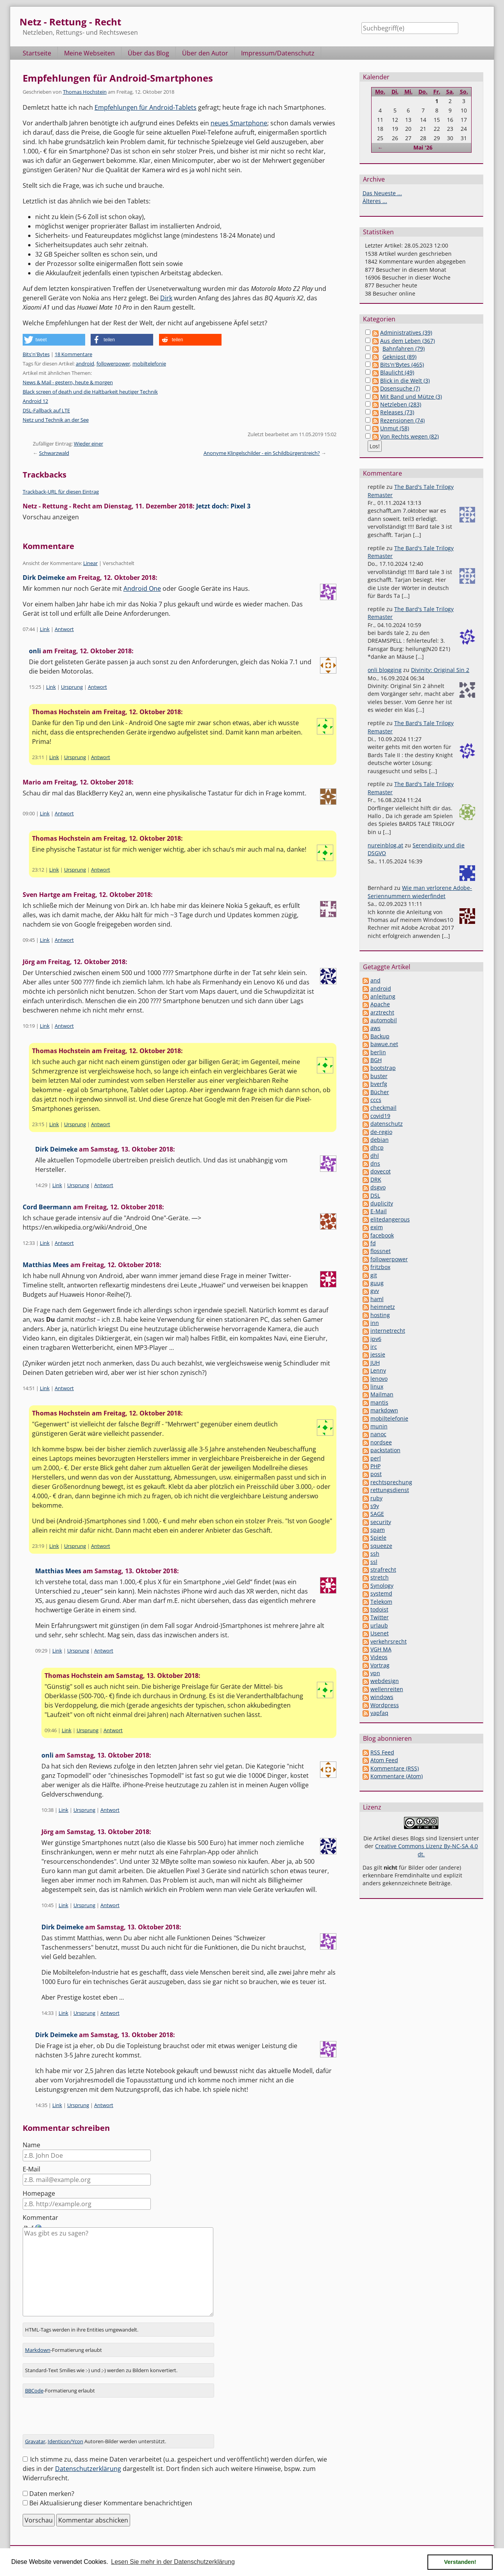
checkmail (383, 1107)
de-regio (381, 1132)
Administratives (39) (406, 332)
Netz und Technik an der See (56, 419)
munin (379, 1426)
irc (373, 1346)
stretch (379, 1577)
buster (379, 1076)
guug (377, 1283)
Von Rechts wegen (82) (409, 436)
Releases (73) (397, 412)
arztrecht (382, 1012)
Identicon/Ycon (65, 2436)
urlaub (379, 1625)
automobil (383, 1020)
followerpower (113, 363)
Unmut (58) (394, 428)
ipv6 (375, 1338)
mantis (379, 1402)
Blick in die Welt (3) (405, 380)
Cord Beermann (47, 1207)
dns (375, 1163)
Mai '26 (423, 147)
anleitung (382, 996)
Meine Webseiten (89, 53)
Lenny (378, 1370)
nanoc (378, 1434)
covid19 (380, 1116)
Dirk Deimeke (44, 577)
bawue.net (384, 1044)
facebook (382, 1235)
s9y (374, 1506)
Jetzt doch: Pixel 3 (223, 506)
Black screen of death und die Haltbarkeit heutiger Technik (90, 391)
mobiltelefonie (149, 363)
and (375, 980)
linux (376, 1386)
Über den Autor (205, 53)
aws (375, 1028)
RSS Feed (382, 1752)
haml (377, 1299)
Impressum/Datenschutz (278, 53)
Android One (142, 588)
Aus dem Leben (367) (407, 340)
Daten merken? (51, 2488)
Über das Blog (148, 53)
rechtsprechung (391, 1482)
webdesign (384, 1681)
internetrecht (387, 1330)
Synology (381, 1585)
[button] (54, 340)
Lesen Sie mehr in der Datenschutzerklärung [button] (173, 2561)
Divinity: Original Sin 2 (440, 670)
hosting (380, 1315)
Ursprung (72, 686)
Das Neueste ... (382, 193)
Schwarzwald (54, 452)
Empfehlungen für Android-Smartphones (118, 77)
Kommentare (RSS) (394, 1768)
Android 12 (35, 401)
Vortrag (380, 1665)
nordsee (381, 1442)
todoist (379, 1609)
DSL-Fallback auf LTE (46, 410)
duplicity (381, 1203)
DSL (375, 1195)
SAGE (377, 1513)
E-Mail (31, 2169)
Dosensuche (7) (400, 388)
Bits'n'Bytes (36, 354)
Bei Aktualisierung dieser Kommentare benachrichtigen (110, 2498)
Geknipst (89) (399, 356)
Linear (90, 563)
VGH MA (380, 1649)
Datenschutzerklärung (88, 2463)
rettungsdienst (389, 1490)
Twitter (379, 1617)
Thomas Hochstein (85, 91)
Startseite (37, 53)
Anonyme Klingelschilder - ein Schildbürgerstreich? (262, 452)
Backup (380, 1036)
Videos (379, 1657)
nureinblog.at (385, 845)
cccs (375, 1099)
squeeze (381, 1545)
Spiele (378, 1537)
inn (374, 1322)
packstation (385, 1450)
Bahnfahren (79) (403, 348)
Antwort (64, 629)
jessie (377, 1354)
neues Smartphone (239, 123)
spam (377, 1529)
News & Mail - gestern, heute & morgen (68, 382)
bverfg (378, 1083)
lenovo (379, 1378)
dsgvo (378, 1187)
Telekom (381, 1601)
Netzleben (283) (400, 404)
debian (379, 1139)
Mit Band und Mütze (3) (411, 396)
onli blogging (385, 670)
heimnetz (382, 1306)
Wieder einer (88, 443)
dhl (374, 1155)
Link (45, 629)
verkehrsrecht (388, 1641)
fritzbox (380, 1267)
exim (376, 1227)
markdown (384, 1410)
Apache (380, 1004)
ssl (373, 1561)
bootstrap (383, 1067)
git (373, 1275)
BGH (376, 1060)
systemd (381, 1593)
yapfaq (379, 1713)
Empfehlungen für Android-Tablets (146, 107)
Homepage (39, 2193)
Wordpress (384, 1705)
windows (381, 1697)
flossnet (380, 1251)
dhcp (377, 1147)
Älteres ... (375, 201)
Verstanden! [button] (460, 2562)
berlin (378, 1052)
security (380, 1522)
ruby (376, 1498)
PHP (375, 1466)
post (376, 1474)
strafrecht (383, 1569)
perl (375, 1458)
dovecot (380, 1171)
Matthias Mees (46, 1264)
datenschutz (386, 1123)
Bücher (379, 1092)
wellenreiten (386, 1689)
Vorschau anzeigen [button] (51, 517)
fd (373, 1243)
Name (31, 2145)
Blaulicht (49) (397, 372)
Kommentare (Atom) (396, 1776)
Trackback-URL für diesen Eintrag (61, 491)
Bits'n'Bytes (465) (402, 364)
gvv (374, 1290)
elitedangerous (390, 1219)
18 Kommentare (73, 354)
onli (35, 651)
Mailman (381, 1394)
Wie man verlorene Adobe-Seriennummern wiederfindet (420, 891)
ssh (374, 1553)
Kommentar (40, 2217)
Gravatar (35, 2436)
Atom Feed (384, 1760)
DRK (375, 1179)
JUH (375, 1362)
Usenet (379, 1633)
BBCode (34, 2385)
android (85, 363)
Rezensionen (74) (402, 420)
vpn (375, 1673)
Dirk (166, 298)
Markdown (37, 2344)
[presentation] (82, 2414)
